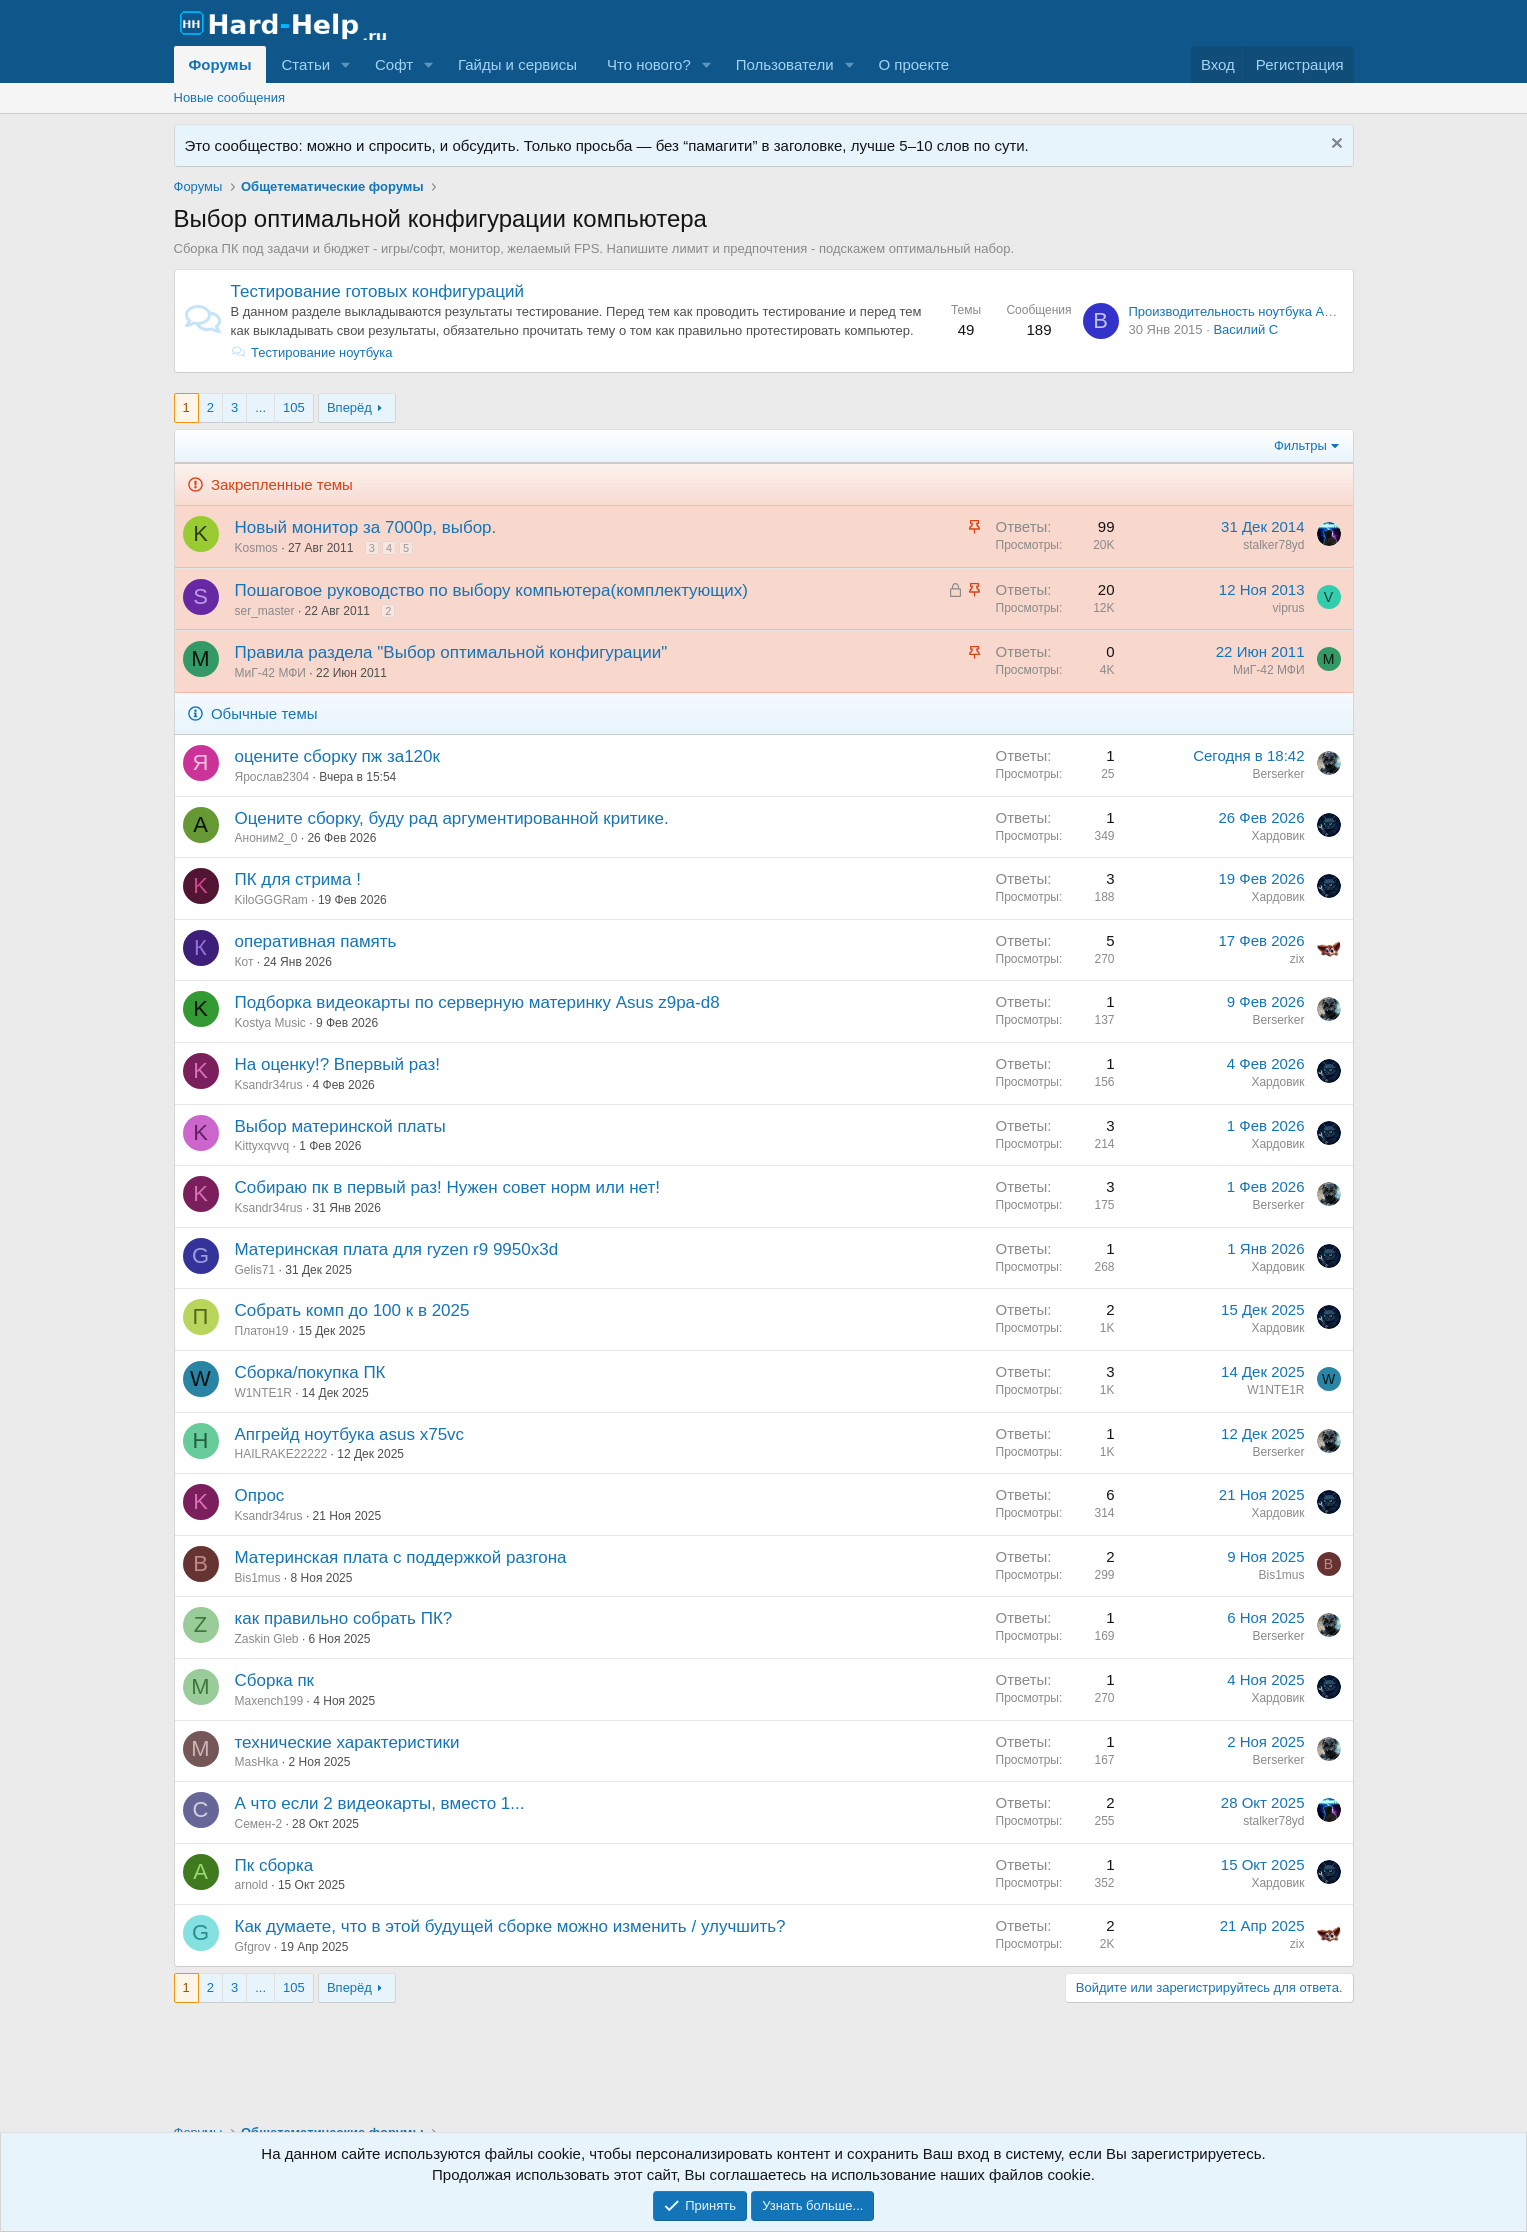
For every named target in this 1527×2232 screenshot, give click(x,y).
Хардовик (1277, 836)
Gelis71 (255, 1270)
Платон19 (262, 1331)
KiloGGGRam (271, 900)
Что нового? (649, 64)
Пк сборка (274, 1865)
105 (294, 407)
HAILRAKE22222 (281, 1454)
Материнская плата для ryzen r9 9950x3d (397, 1249)
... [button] (260, 407)
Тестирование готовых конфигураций (377, 291)
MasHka (257, 1762)
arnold (251, 1885)
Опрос (260, 1495)
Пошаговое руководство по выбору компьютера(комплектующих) (492, 590)
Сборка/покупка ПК (310, 1372)
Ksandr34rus (269, 1085)
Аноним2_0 (266, 838)
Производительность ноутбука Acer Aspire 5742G (1277, 311)
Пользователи (785, 64)
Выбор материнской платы (340, 1126)
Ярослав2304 (272, 777)
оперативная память (316, 941)
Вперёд (349, 407)
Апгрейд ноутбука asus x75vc (350, 1434)
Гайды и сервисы (517, 64)
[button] (346, 64)
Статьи (305, 64)
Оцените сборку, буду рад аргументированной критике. (452, 818)
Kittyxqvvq (262, 1146)
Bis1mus (258, 1578)
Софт (394, 64)
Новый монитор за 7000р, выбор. (366, 527)
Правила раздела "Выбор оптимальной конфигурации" (451, 652)
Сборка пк (275, 1680)
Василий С (1245, 329)
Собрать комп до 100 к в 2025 (352, 1310)
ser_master (265, 611)
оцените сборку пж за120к (337, 756)
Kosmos (256, 548)
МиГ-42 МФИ (270, 673)
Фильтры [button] (1300, 445)
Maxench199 (269, 1701)
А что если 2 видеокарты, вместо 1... (380, 1803)
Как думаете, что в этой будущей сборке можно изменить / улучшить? (510, 1926)
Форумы (220, 64)
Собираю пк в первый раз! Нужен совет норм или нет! (447, 1187)
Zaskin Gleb (267, 1639)
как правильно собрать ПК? (344, 1618)
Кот (244, 962)
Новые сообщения (230, 97)
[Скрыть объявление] (1334, 145)
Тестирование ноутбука (312, 352)
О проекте (913, 64)
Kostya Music (270, 1023)
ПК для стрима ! (298, 879)
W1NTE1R (263, 1393)
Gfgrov (253, 1947)
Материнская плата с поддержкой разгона (401, 1557)
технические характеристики (347, 1742)
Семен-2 (259, 1824)
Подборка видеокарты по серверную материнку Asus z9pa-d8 (477, 1002)
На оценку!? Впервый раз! (338, 1064)
